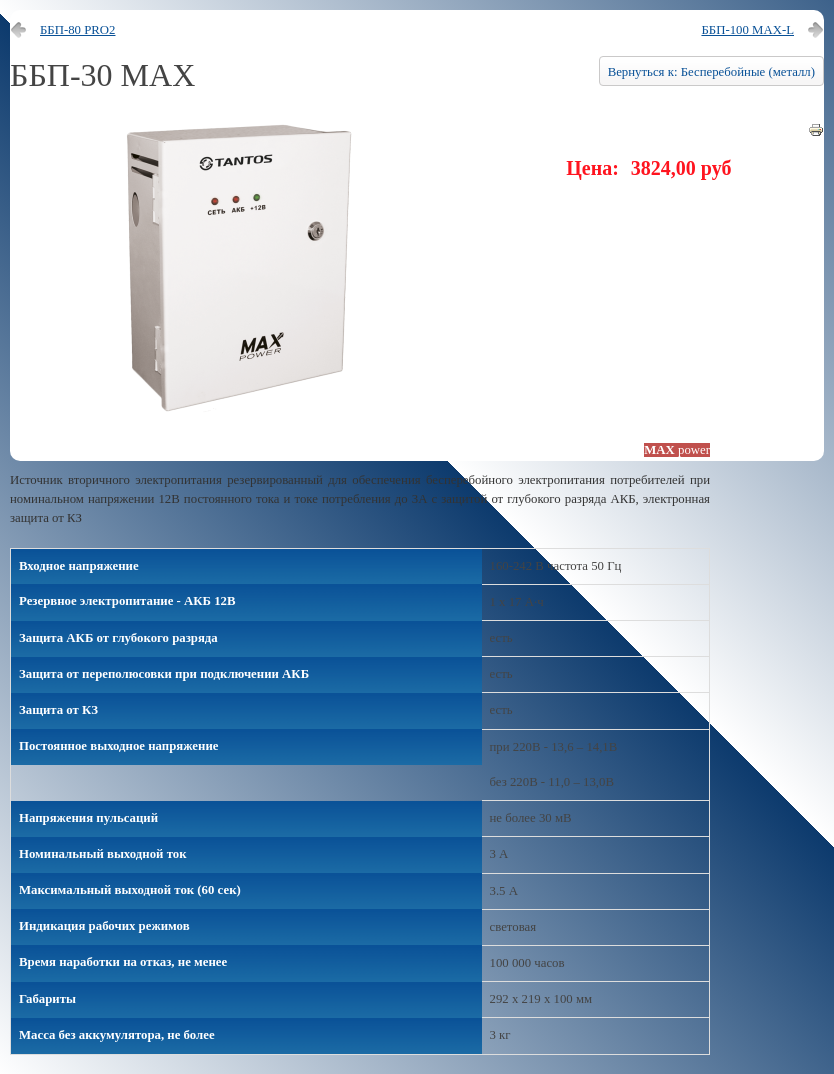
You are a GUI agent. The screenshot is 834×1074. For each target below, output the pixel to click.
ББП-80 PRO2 (78, 30)
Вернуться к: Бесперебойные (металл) (711, 72)
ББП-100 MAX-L (747, 30)
